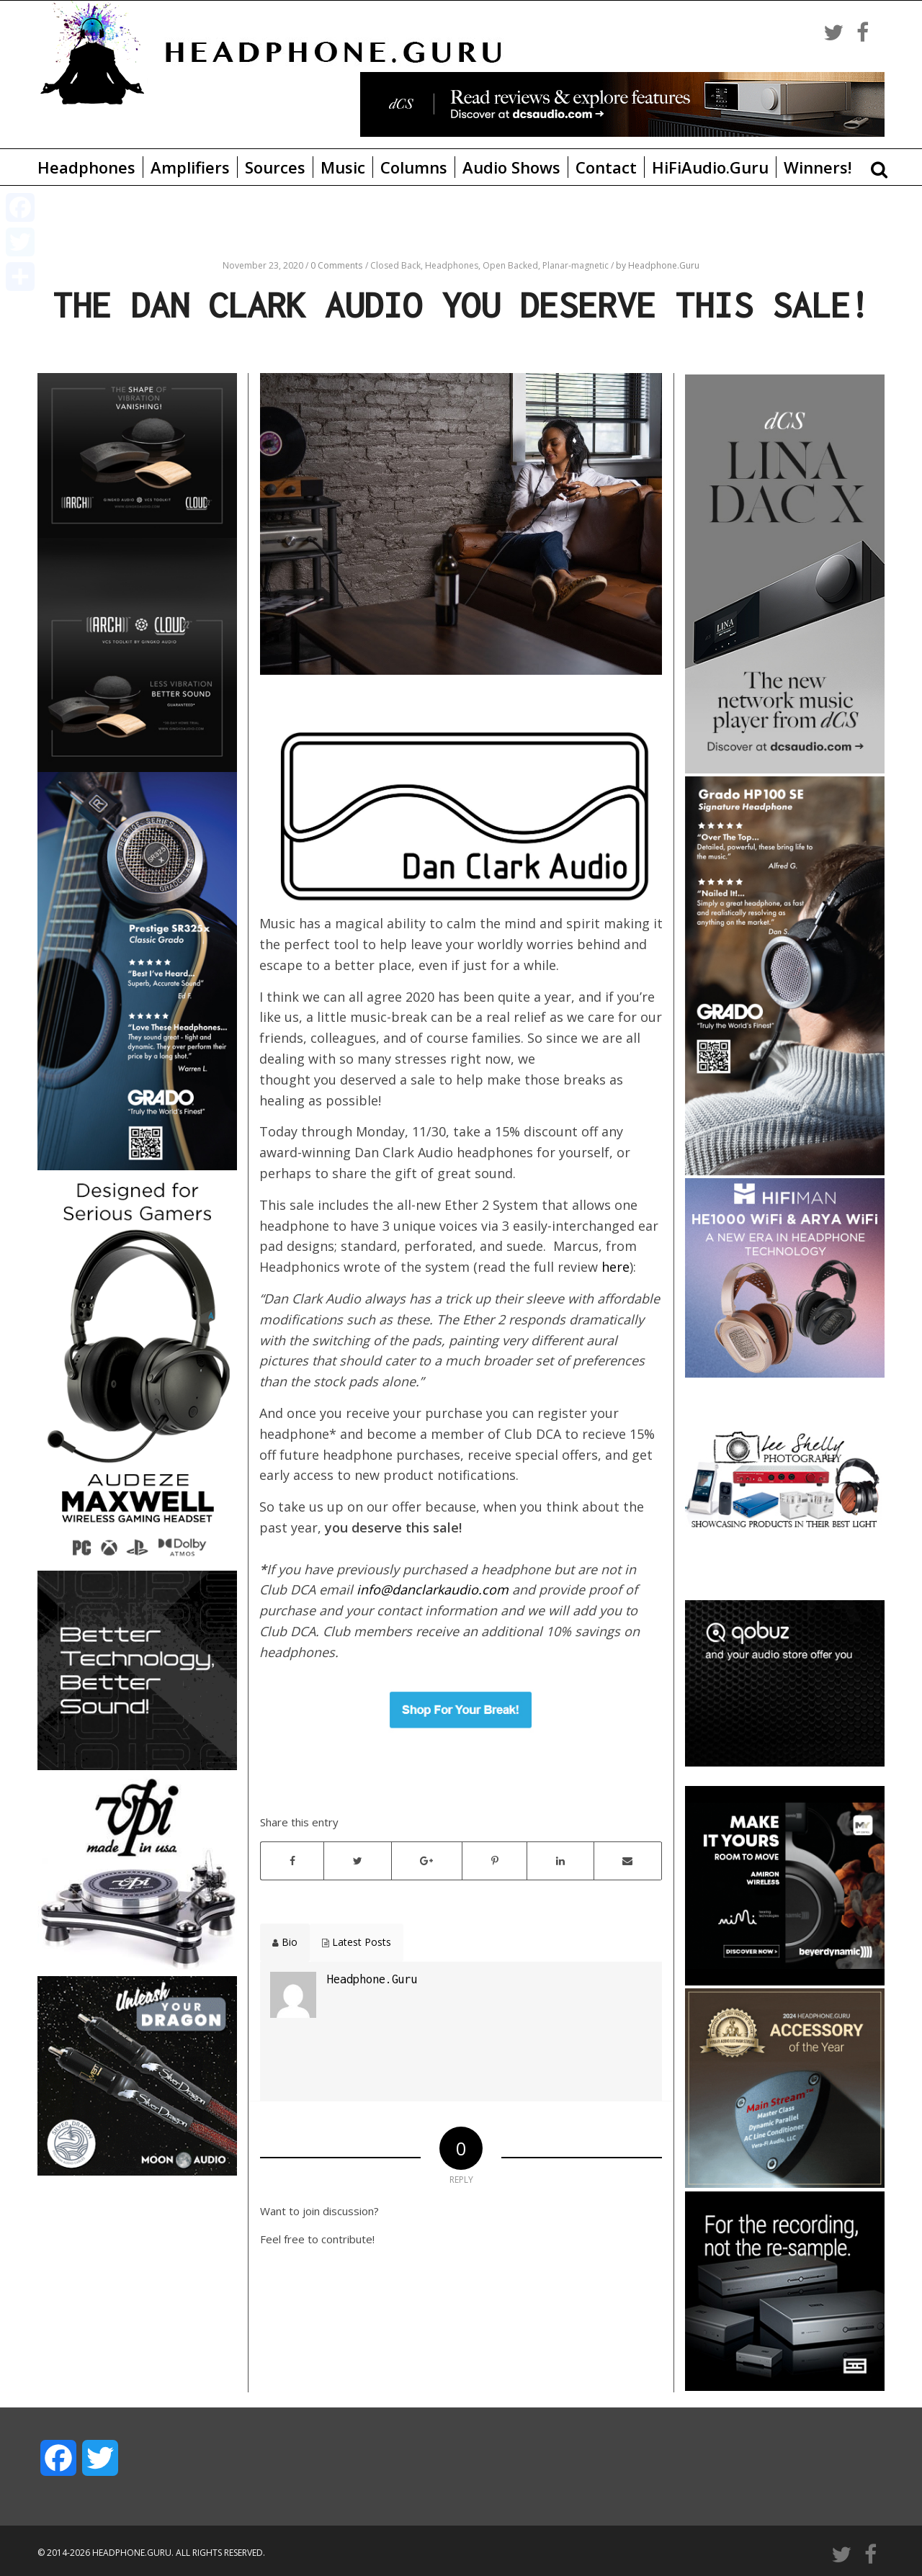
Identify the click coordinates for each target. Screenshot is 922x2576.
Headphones (86, 167)
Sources (275, 167)
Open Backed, (512, 265)
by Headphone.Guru (657, 265)
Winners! (817, 167)
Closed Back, (397, 265)
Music (343, 167)
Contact (606, 167)
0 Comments (336, 265)
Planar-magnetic (576, 265)
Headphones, (454, 265)
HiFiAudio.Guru (710, 167)
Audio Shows (511, 167)
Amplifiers (190, 167)
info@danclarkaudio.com (433, 1589)
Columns (413, 167)
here (615, 1266)
